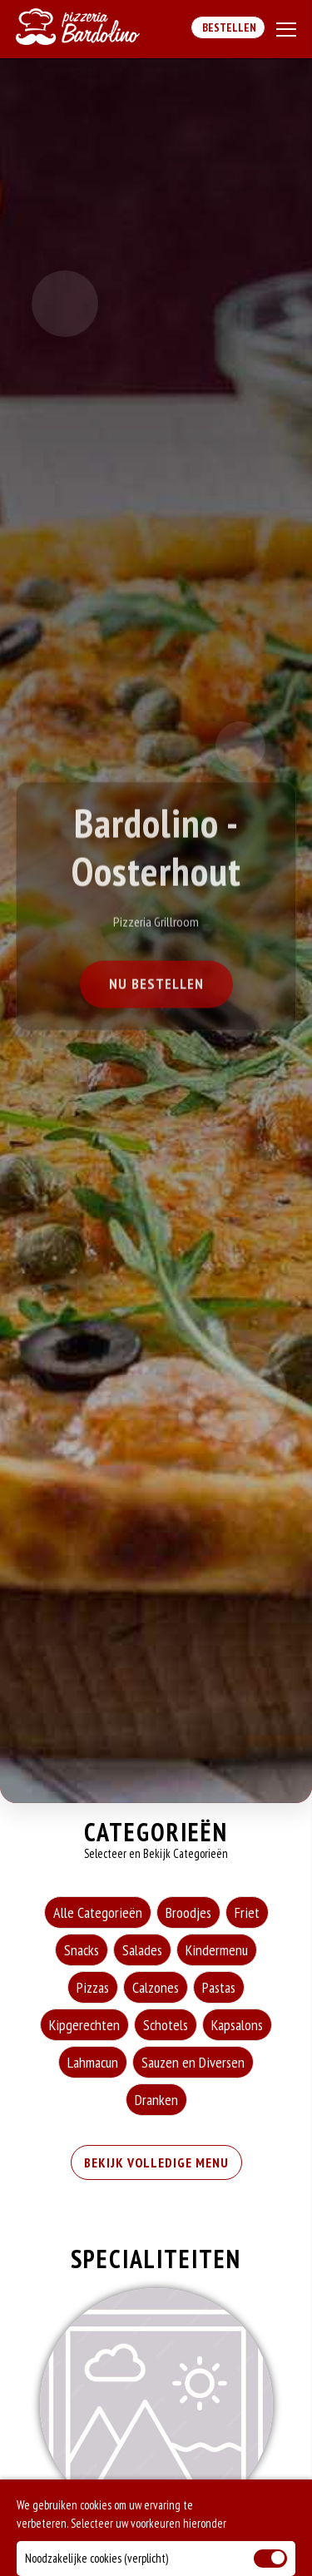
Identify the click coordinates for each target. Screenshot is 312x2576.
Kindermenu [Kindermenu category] (217, 1949)
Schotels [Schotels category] (165, 2024)
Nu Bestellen (156, 986)
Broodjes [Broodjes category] (188, 1912)
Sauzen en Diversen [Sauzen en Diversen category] (193, 2062)
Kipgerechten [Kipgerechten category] (84, 2024)
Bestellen (228, 27)
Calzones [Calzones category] (155, 1987)
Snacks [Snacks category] (81, 1949)
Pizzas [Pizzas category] (93, 1987)
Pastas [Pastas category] (218, 1987)
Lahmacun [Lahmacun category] (92, 2062)
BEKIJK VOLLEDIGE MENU (156, 2162)
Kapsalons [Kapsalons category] (237, 2024)
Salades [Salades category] (142, 1949)
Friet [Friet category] (247, 1912)
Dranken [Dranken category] (156, 2099)
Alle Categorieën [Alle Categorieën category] (97, 1912)
